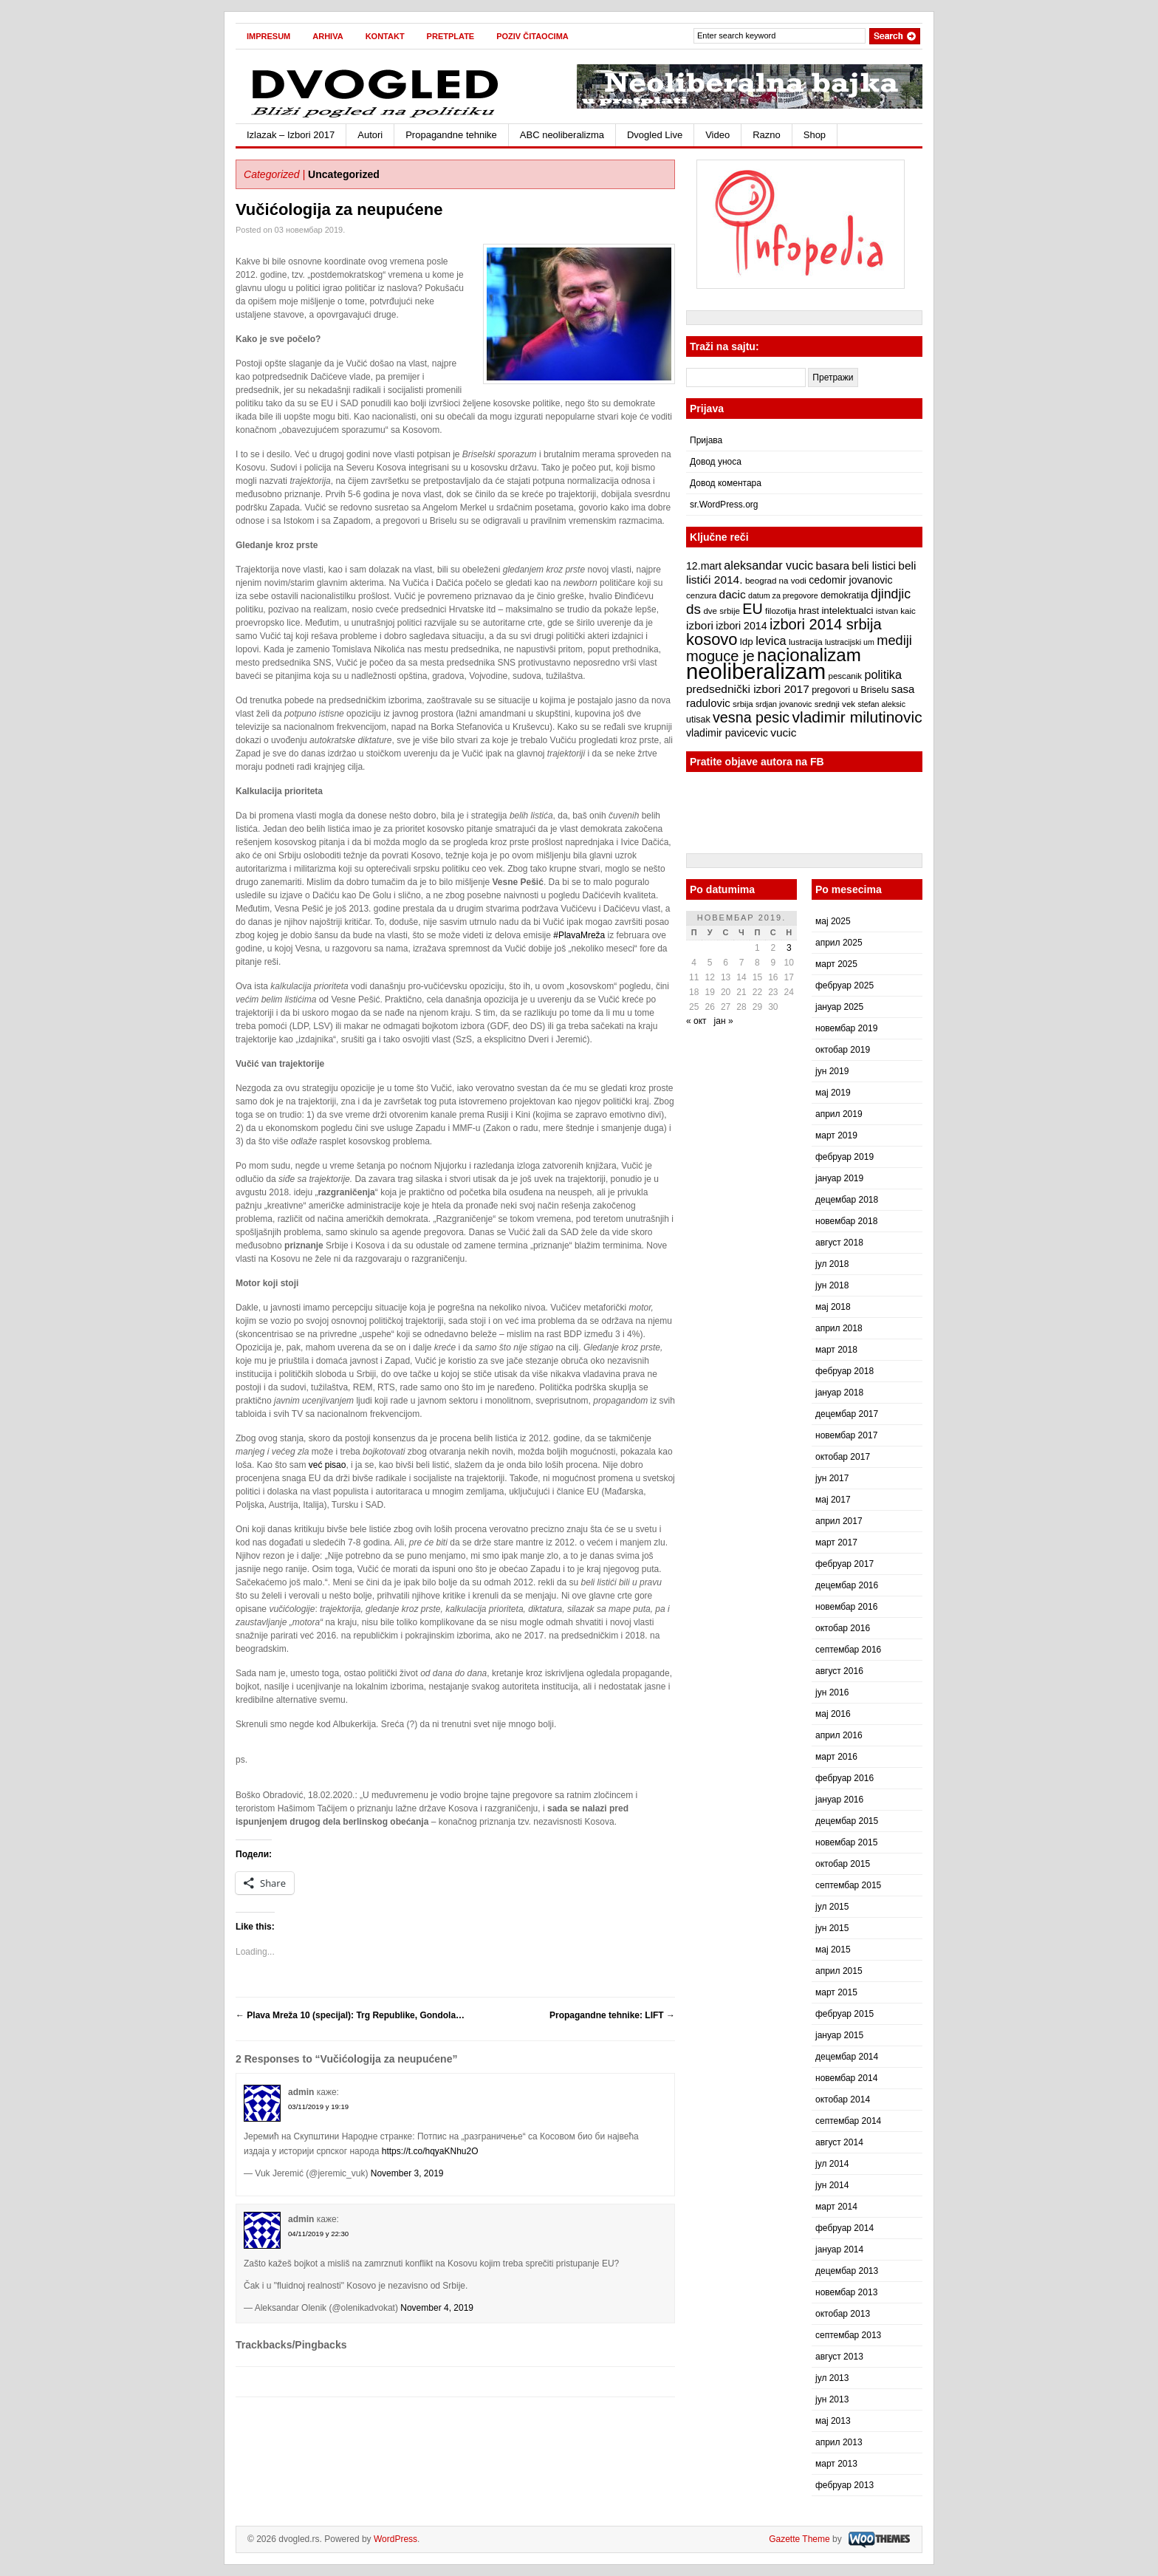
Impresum (268, 36)
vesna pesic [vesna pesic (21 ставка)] (751, 717)
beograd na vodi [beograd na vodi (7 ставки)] (775, 580)
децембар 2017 (846, 1414)
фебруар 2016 (844, 1778)
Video (717, 134)
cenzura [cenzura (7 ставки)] (701, 595)
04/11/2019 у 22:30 (318, 2234)
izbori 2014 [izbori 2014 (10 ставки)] (741, 626)
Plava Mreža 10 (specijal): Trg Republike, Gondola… (350, 2015)
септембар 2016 (848, 1649)
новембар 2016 (846, 1607)
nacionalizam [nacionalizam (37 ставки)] (809, 655)
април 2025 (839, 942)
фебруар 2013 (844, 2485)
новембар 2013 (846, 2292)
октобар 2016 (842, 1628)
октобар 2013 (842, 2314)
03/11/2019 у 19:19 (318, 2106)
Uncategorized (344, 174)
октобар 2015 (842, 1864)
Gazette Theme (799, 2539)
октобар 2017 (842, 1457)
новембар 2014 (846, 2078)
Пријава (706, 440)
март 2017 (836, 1542)
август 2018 (839, 1242)
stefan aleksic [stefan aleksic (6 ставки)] (881, 704)
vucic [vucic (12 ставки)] (783, 732)
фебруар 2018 (844, 1371)
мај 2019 (833, 1092)
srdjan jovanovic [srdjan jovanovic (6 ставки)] (784, 704)
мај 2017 (833, 1499)
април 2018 (839, 1328)
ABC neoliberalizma (562, 134)
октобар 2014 (842, 2099)
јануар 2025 (839, 1007)
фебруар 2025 (844, 985)
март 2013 (836, 2464)
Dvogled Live (654, 134)
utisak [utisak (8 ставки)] (698, 719)
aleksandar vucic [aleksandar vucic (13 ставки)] (768, 565)
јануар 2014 (839, 2249)
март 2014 (836, 2206)
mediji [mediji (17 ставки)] (894, 640)
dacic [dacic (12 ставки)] (732, 594)
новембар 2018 (846, 1221)
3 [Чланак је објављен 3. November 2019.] (789, 948)
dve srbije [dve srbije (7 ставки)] (721, 611)
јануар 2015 (839, 2035)
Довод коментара (725, 483)
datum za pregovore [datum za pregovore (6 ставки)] (783, 595)
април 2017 (839, 1521)
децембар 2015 (846, 1821)
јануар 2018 (839, 1392)
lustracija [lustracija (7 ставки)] (806, 642)
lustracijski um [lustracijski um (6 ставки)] (849, 642)
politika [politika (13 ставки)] (883, 674)
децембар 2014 (846, 2056)
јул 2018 (832, 1264)
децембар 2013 (846, 2271)
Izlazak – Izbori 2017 (291, 134)
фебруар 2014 (844, 2228)
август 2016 (839, 1671)
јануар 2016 (839, 1799)
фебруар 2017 (844, 1564)
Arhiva (327, 36)
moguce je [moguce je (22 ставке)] (720, 656)
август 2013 (839, 2356)
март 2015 (836, 1992)
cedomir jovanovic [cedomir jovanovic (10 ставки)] (850, 580)
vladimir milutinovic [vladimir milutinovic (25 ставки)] (857, 716)
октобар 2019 (842, 1050)
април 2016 (839, 1735)
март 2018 (836, 1350)
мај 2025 (833, 921)
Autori (370, 134)
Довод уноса (715, 462)
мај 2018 (833, 1307)
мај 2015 (833, 1949)
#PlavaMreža (579, 935)
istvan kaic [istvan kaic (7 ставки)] (896, 611)
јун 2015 (832, 1928)
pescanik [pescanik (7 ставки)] (845, 676)
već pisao (327, 1465)
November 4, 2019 (436, 2308)
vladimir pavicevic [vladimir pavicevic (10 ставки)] (727, 733)
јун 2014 (832, 2185)
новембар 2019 (846, 1028)
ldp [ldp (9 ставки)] (746, 641)
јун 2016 (832, 1692)
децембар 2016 (846, 1585)
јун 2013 (832, 2399)
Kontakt (385, 36)
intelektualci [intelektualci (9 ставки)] (847, 610)
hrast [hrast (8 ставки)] (808, 611)
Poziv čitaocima (532, 36)
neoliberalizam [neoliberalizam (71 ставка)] (756, 671)
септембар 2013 (848, 2335)
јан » (723, 1021)
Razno (767, 134)
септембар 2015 (848, 1885)
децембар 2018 (846, 1200)
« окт (696, 1021)
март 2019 (836, 1135)
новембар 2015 (846, 1842)
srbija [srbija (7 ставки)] (743, 704)
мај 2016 (833, 1714)
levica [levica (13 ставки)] (771, 640)
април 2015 (839, 1971)
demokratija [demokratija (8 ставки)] (844, 595)
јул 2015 (832, 1907)
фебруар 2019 (844, 1157)
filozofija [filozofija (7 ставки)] (780, 611)
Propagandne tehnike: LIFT (612, 2015)
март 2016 (836, 1757)
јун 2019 (832, 1071)
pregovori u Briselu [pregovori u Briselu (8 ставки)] (850, 690)
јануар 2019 (839, 1178)
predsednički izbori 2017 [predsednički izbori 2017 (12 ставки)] (747, 689)
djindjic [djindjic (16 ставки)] (891, 594)
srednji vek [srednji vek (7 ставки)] (835, 704)
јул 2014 (832, 2164)
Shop (815, 134)
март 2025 (836, 964)
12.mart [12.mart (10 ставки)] (704, 566)
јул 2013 (832, 2378)
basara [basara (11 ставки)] (832, 566)
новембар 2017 (846, 1435)
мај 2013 (833, 2421)
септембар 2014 (848, 2121)
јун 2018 (832, 1285)
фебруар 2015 (844, 2014)
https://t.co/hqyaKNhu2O (430, 2151)
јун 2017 (832, 1478)
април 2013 (839, 2442)
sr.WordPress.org (724, 504)
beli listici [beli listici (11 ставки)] (874, 566)
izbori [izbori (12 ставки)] (699, 625)
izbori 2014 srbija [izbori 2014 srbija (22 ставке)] (826, 624)
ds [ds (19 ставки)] (693, 609)
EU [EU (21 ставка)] (752, 609)
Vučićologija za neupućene (339, 209)
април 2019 (839, 1114)
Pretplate (451, 36)
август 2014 (839, 2142)
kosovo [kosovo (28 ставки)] (712, 639)
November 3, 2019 (407, 2173)
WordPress (395, 2539)
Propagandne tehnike (451, 134)
